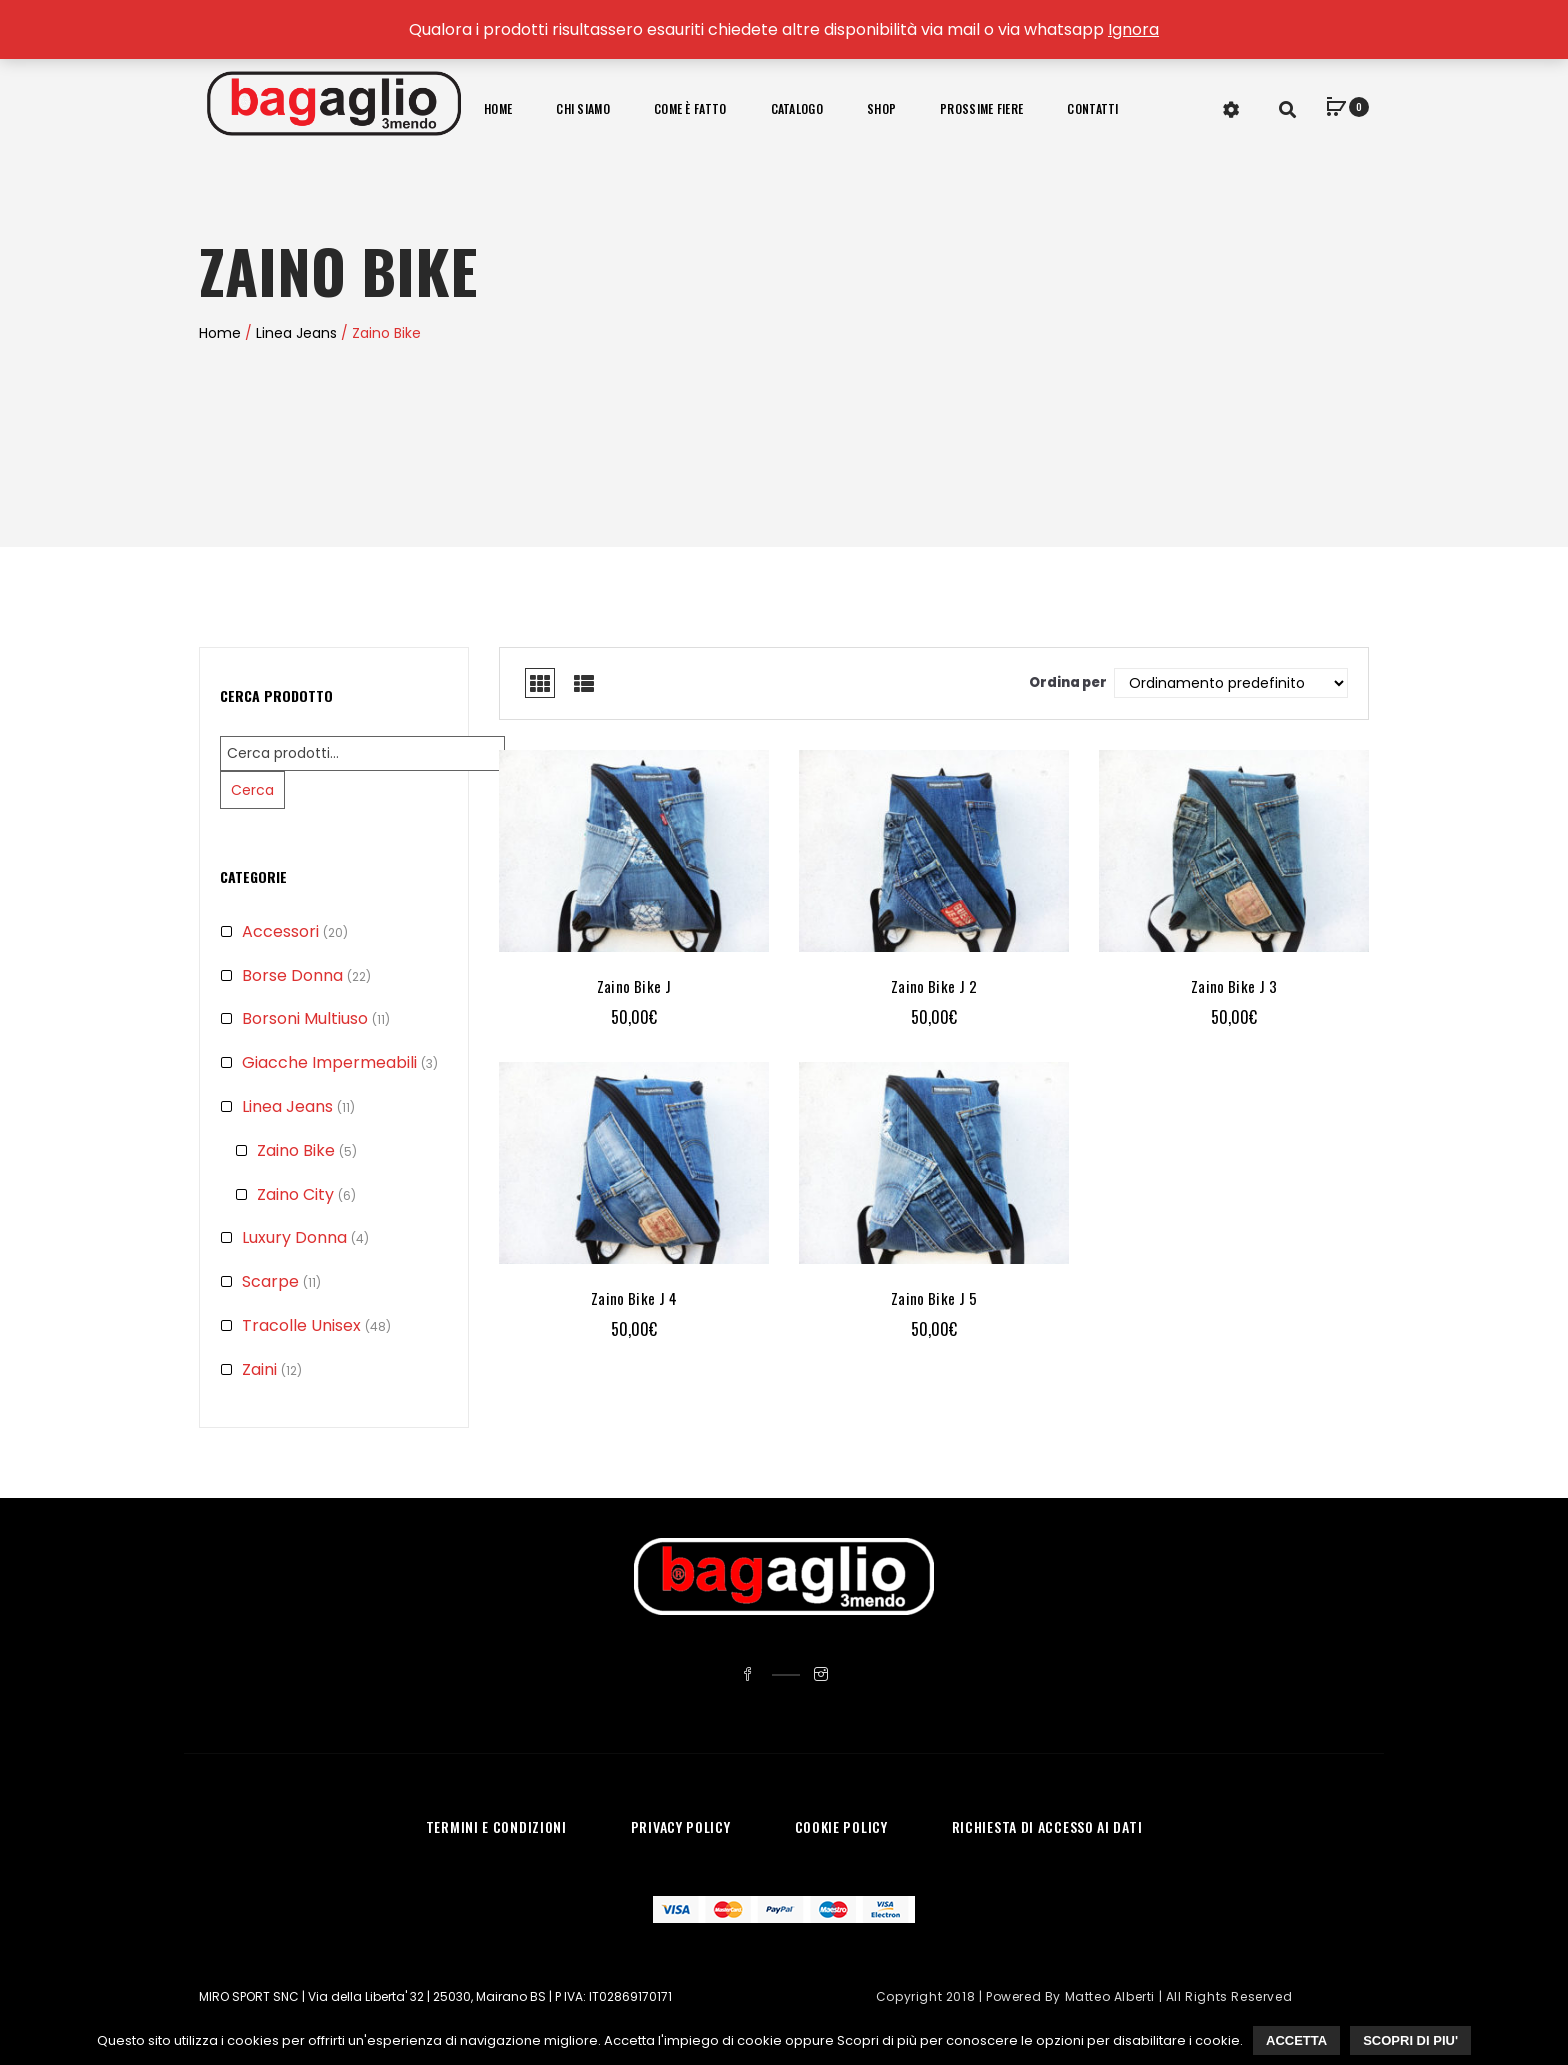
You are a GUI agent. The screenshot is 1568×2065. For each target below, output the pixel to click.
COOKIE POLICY (841, 1826)
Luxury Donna (294, 1237)
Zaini (259, 1369)
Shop (881, 108)
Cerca (252, 790)
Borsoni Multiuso (305, 1018)
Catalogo (797, 108)
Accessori (280, 931)
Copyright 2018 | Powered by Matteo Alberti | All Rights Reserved (1084, 1996)
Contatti (1092, 108)
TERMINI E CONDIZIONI (496, 1826)
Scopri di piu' (1410, 2040)
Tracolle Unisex (301, 1325)
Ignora (1133, 29)
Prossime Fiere (981, 108)
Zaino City (295, 1194)
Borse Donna (292, 975)
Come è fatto (690, 108)
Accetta (1296, 2040)
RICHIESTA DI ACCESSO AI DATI (1047, 1826)
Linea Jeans (296, 333)
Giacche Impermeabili (329, 1062)
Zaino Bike (296, 1150)
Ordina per (1068, 682)
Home (498, 108)
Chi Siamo (583, 108)
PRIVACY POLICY (681, 1826)
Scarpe (270, 1281)
